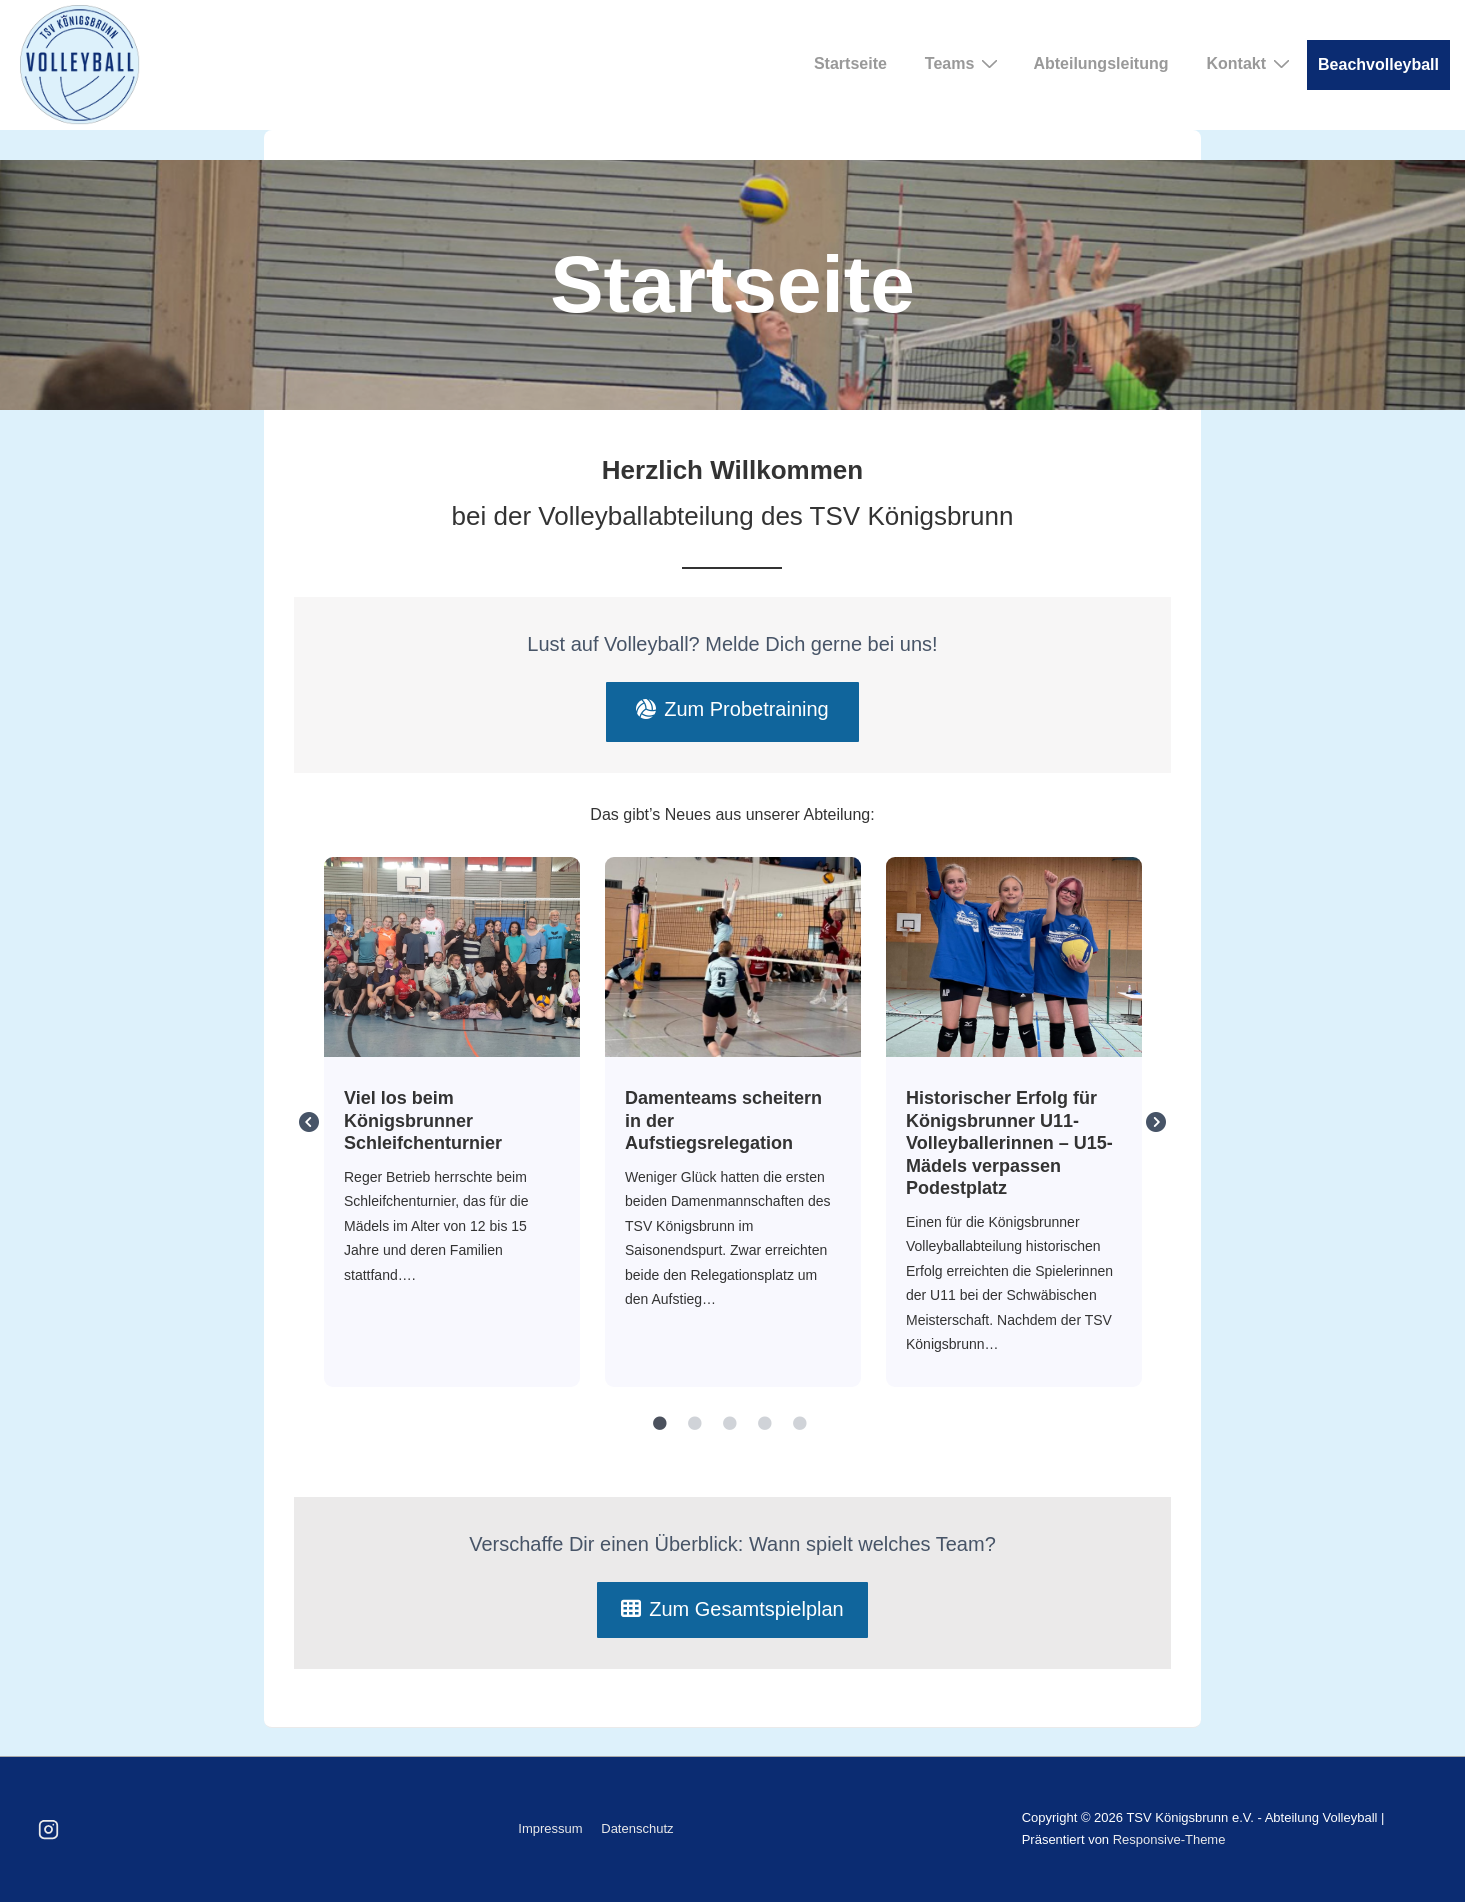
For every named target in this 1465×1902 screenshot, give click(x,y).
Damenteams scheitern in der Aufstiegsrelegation (732, 956)
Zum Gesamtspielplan (732, 1609)
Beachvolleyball (1378, 64)
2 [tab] (695, 1424)
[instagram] (49, 1829)
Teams (964, 63)
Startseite (850, 63)
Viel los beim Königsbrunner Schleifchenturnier (451, 956)
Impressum (550, 1828)
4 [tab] (765, 1424)
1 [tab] (660, 1424)
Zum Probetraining (732, 709)
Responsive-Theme (1169, 1839)
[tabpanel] (452, 1122)
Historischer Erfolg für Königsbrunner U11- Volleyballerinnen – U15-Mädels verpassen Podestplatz (1013, 956)
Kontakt (1250, 63)
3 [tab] (730, 1424)
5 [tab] (800, 1424)
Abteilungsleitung (1100, 63)
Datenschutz (637, 1828)
